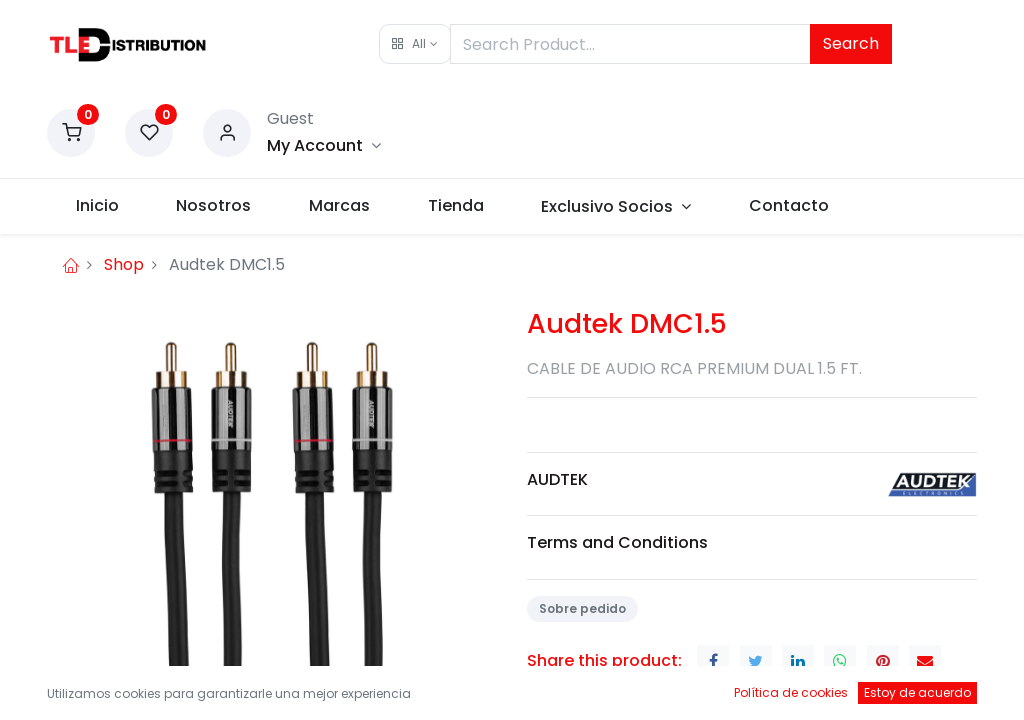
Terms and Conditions (617, 542)
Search (851, 43)
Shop (124, 264)
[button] (414, 44)
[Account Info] (324, 145)
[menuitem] (97, 206)
